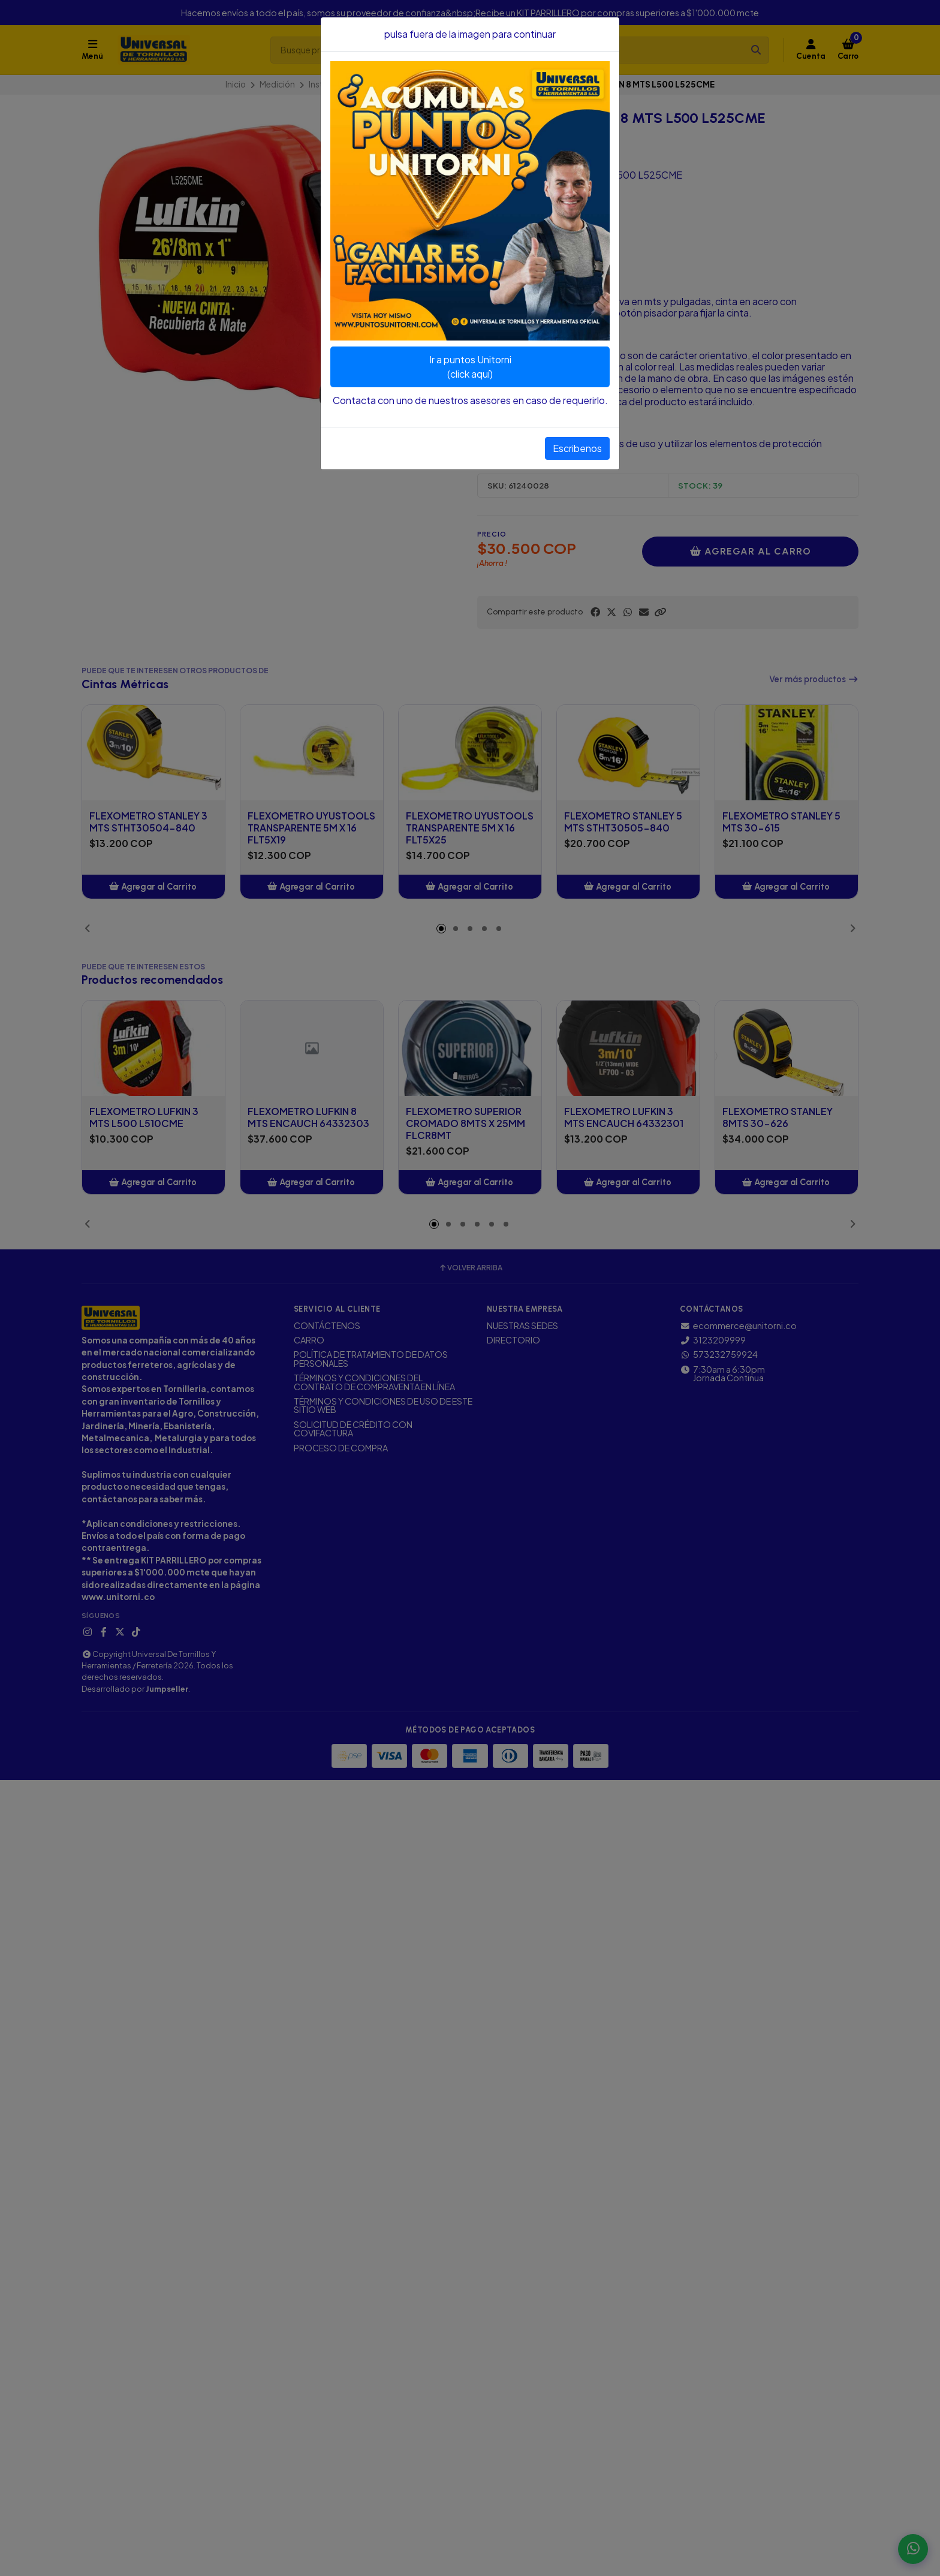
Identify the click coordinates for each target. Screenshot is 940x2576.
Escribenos (577, 448)
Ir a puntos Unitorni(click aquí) (470, 366)
